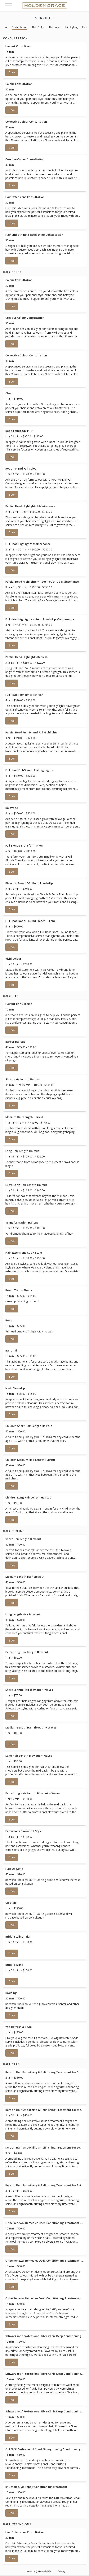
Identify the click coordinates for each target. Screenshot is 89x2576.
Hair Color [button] (38, 27)
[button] (44, 60)
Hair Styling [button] (71, 27)
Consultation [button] (19, 27)
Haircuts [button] (54, 27)
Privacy (61, 2571)
